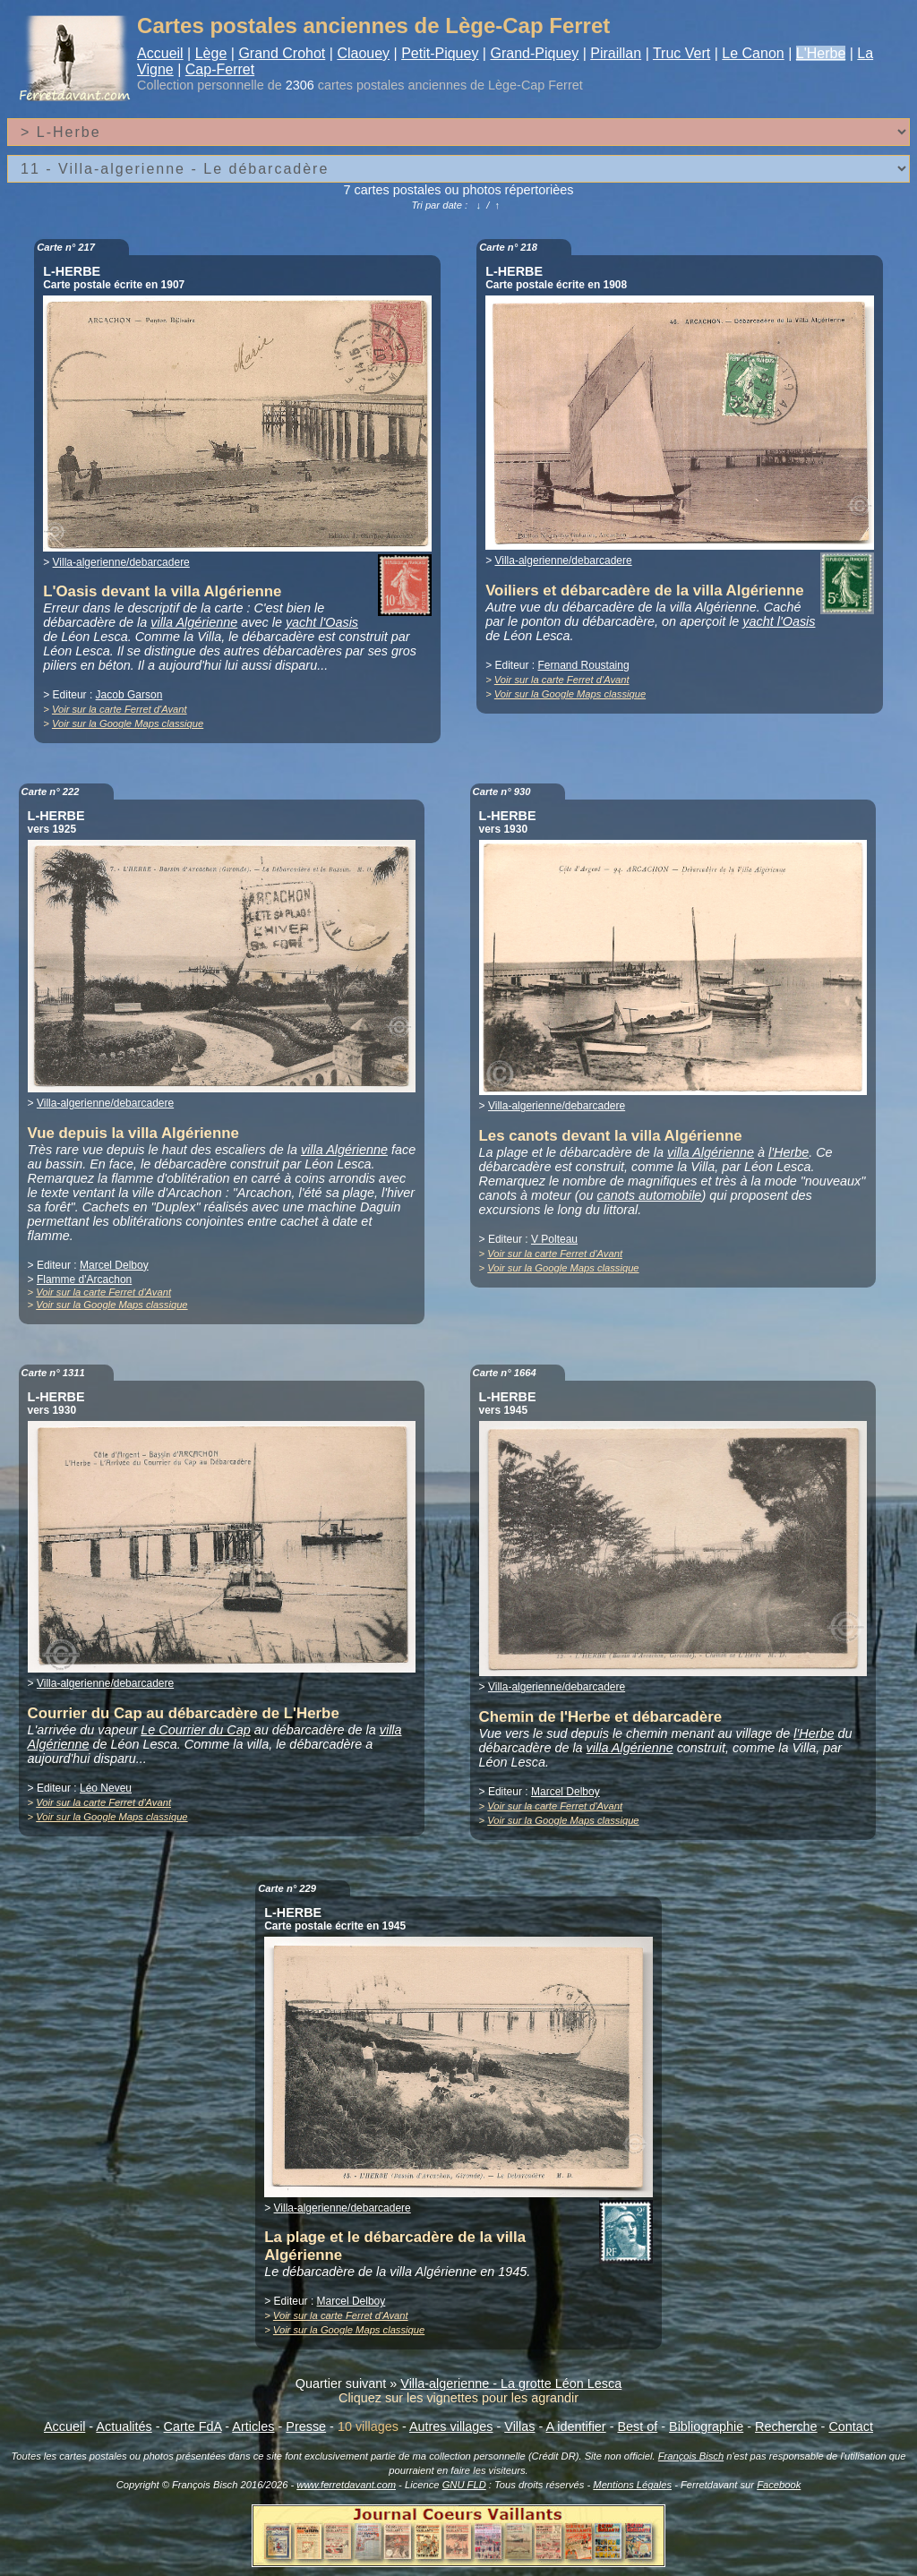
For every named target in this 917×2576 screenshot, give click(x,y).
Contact (850, 2426)
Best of (637, 2426)
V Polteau (554, 1239)
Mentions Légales (632, 2484)
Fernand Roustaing (584, 665)
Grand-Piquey (534, 53)
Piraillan (615, 53)
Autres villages (451, 2426)
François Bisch (691, 2456)
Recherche (786, 2426)
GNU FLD (464, 2484)
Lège (211, 53)
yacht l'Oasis (322, 622)
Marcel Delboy (114, 1265)
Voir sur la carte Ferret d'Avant (119, 709)
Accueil (160, 53)
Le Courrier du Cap (195, 1730)
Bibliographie (706, 2426)
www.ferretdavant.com (346, 2484)
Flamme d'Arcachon (84, 1279)
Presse (306, 2426)
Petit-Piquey (439, 53)
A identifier (575, 2426)
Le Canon (753, 53)
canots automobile (649, 1195)
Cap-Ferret (219, 69)
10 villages (368, 2426)
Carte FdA (193, 2426)
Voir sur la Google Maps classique (127, 723)
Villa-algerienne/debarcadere (121, 562)
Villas (519, 2426)
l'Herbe (788, 1152)
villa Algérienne (193, 622)
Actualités (123, 2426)
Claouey (363, 53)
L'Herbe (821, 53)
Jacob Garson (129, 695)
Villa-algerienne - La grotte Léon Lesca (510, 2383)
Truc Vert (681, 53)
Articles (253, 2426)
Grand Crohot (281, 53)
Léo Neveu (106, 1788)
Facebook (779, 2484)
